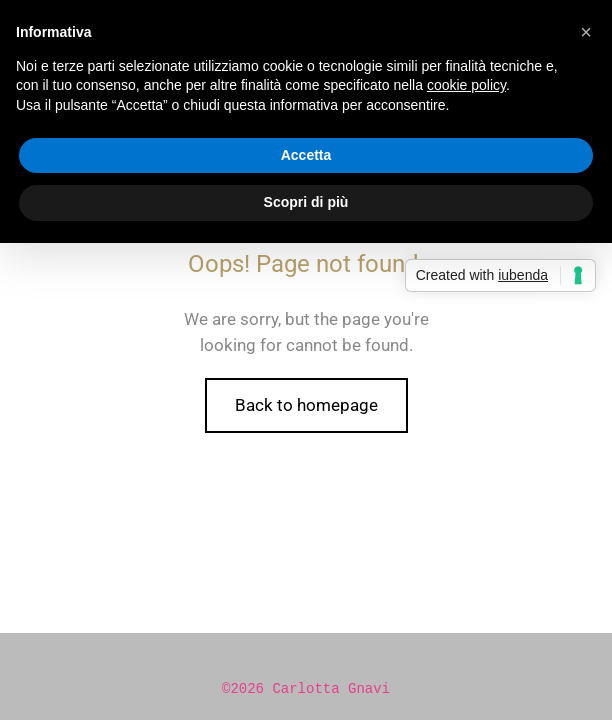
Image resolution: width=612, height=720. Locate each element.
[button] (586, 32)
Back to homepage (306, 405)
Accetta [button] (306, 155)
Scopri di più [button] (306, 202)
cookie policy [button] (466, 85)
